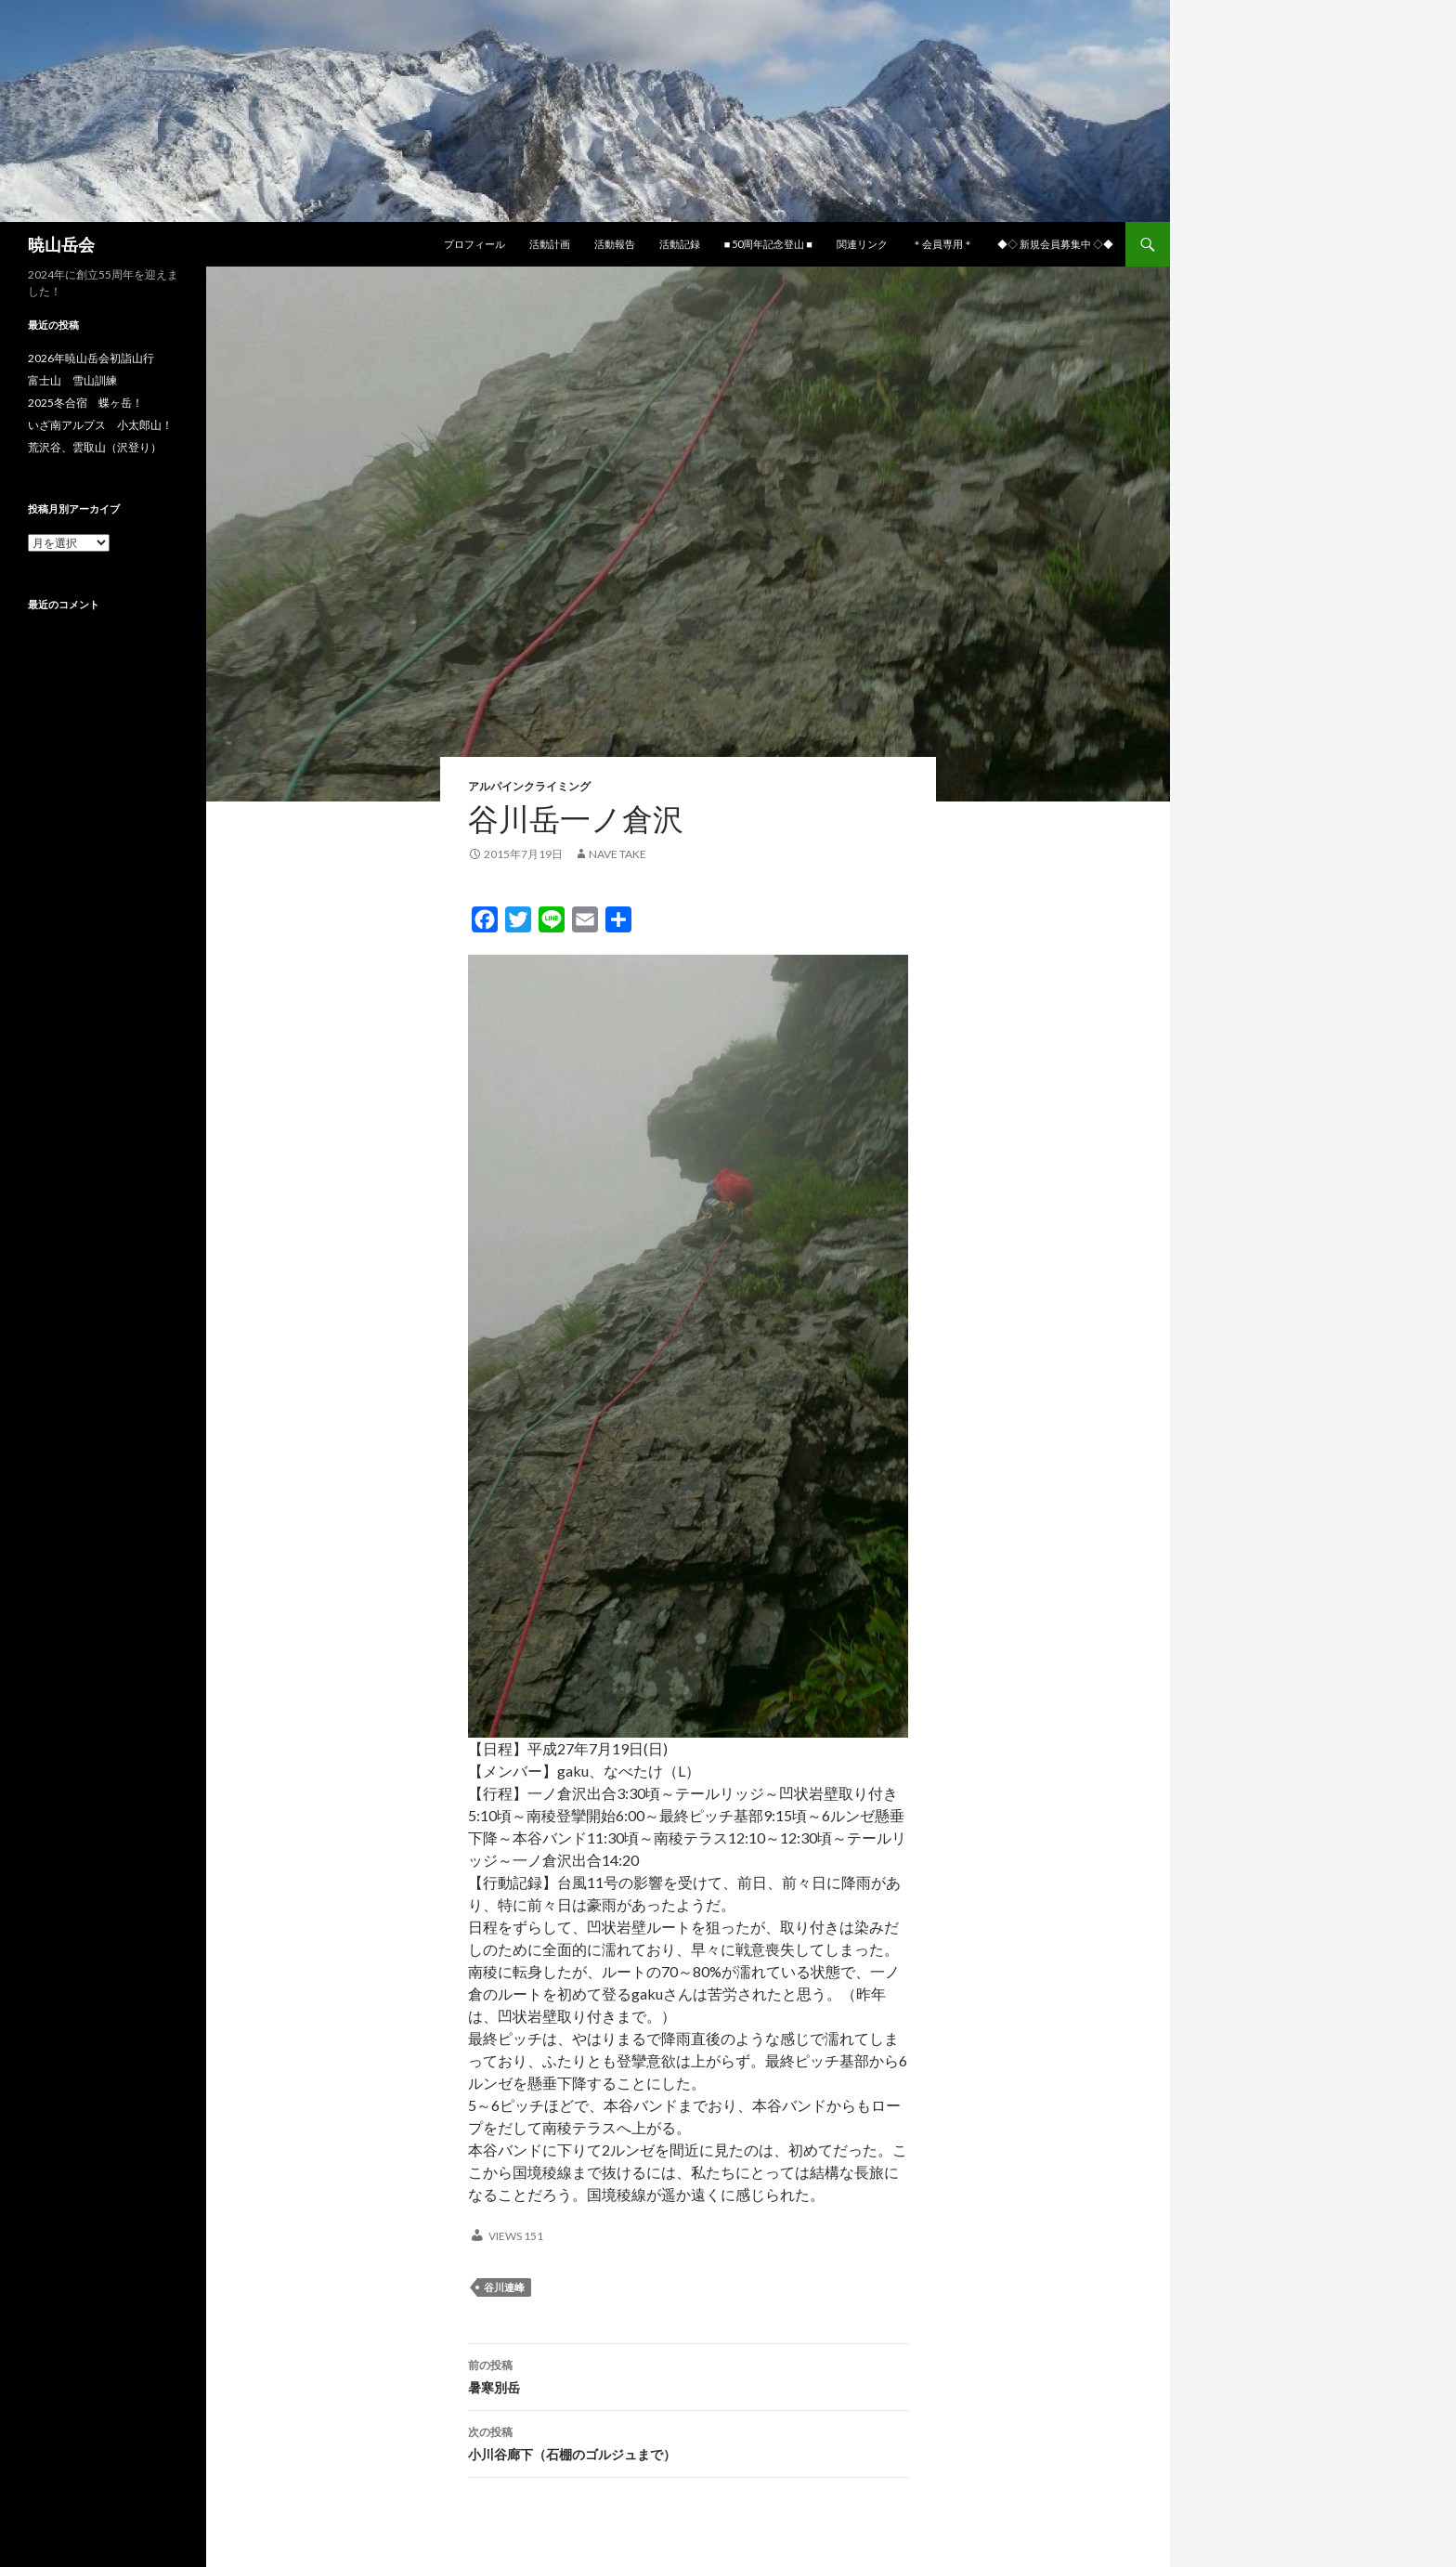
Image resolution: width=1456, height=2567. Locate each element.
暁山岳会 (61, 244)
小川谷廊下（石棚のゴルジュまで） (688, 2441)
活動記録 (679, 244)
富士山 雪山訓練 (72, 380)
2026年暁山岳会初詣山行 (91, 358)
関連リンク (862, 244)
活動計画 (549, 244)
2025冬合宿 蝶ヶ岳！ (85, 403)
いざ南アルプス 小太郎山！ (100, 425)
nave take (617, 854)
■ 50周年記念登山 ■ (768, 244)
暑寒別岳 (688, 2374)
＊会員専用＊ (942, 244)
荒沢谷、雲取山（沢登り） (95, 447)
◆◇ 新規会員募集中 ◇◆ (1055, 244)
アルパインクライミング (529, 786)
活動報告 (614, 244)
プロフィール (474, 244)
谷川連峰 (504, 2287)
